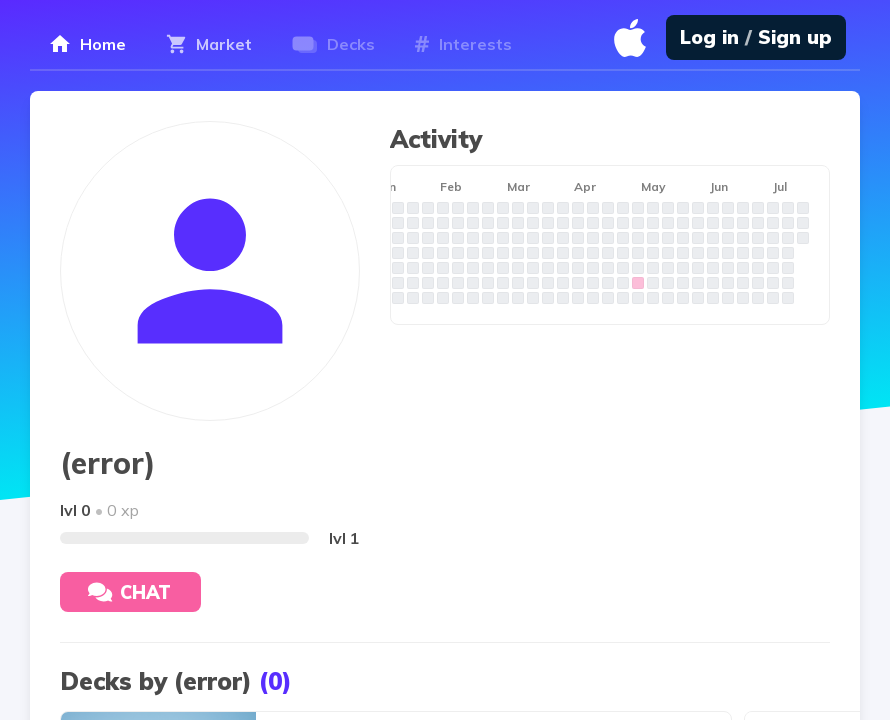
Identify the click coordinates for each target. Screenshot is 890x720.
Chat (129, 592)
